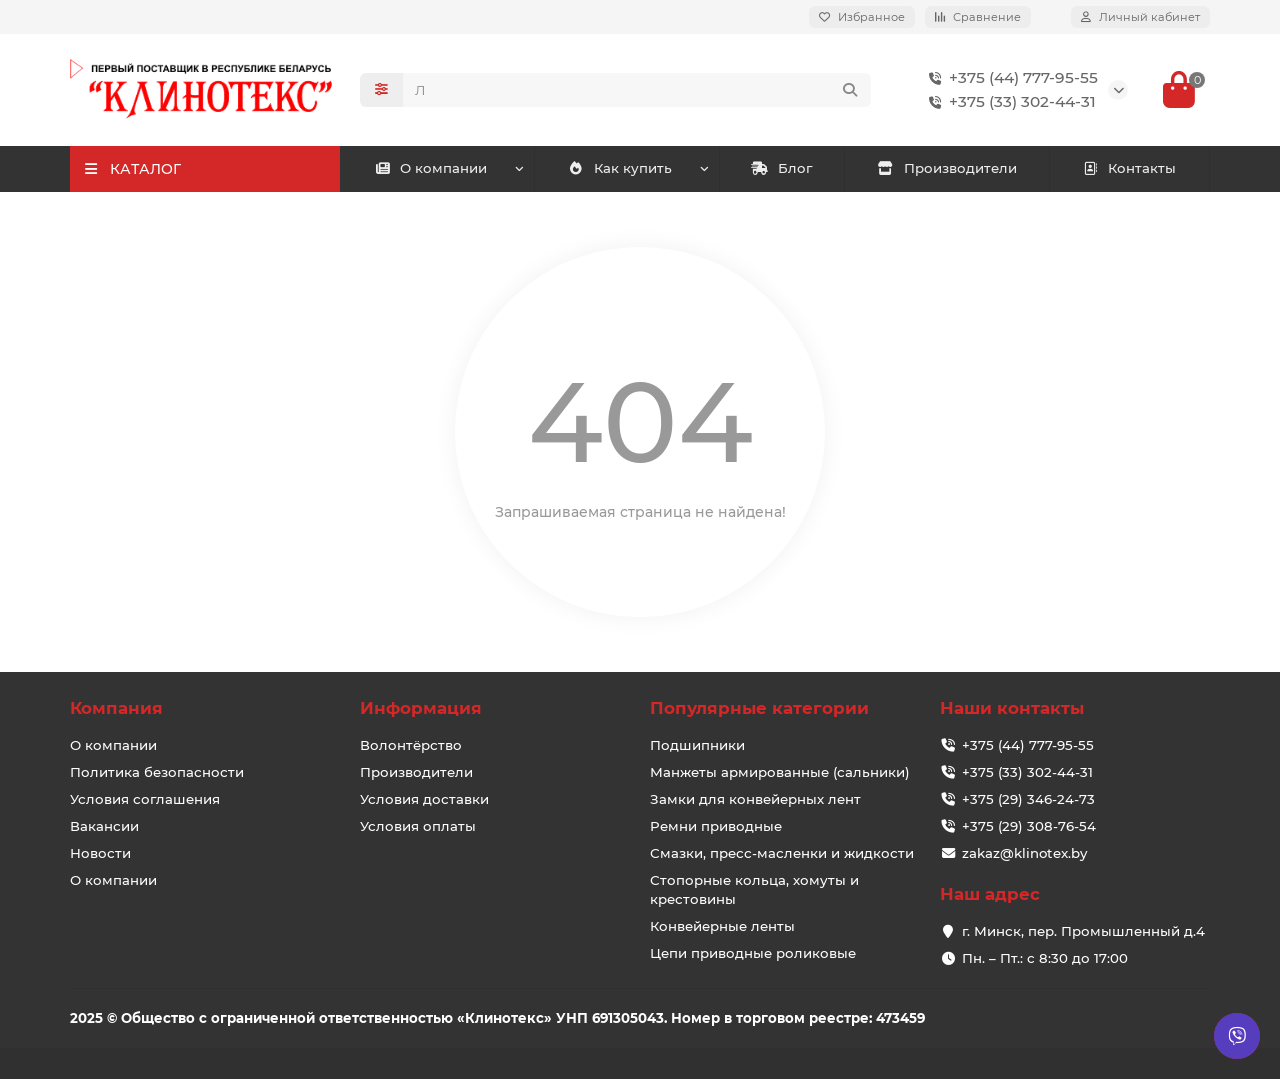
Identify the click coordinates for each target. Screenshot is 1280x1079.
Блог (781, 168)
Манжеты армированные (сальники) (780, 772)
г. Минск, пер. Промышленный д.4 (1083, 931)
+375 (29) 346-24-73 (1028, 799)
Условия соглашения (145, 799)
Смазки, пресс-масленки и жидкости (782, 853)
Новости (100, 853)
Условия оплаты (418, 826)
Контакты (1129, 168)
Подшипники (697, 745)
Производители (947, 168)
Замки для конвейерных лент (755, 799)
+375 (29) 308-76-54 (1029, 826)
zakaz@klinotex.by (1024, 853)
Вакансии (104, 826)
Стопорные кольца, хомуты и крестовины (754, 889)
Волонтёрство (411, 745)
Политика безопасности (157, 772)
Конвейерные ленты (722, 926)
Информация (421, 708)
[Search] (637, 90)
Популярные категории (759, 708)
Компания (116, 708)
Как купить (620, 168)
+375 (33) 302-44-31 (1008, 102)
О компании (431, 168)
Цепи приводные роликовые (753, 953)
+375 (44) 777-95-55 (1009, 78)
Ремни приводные (716, 826)
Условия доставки (424, 799)
